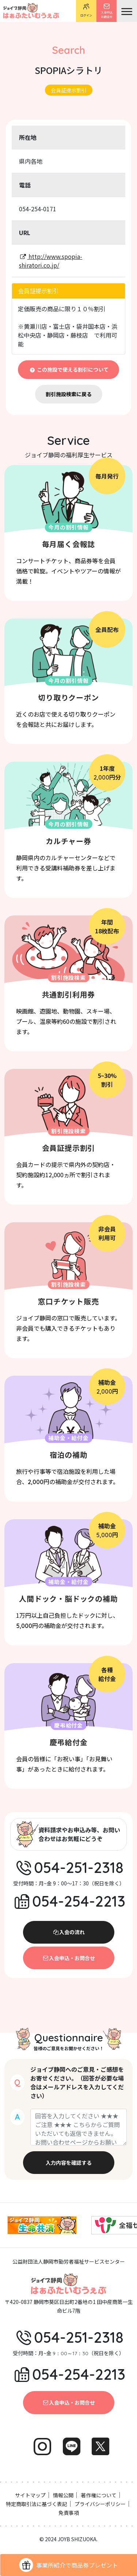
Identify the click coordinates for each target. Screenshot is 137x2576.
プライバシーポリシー (100, 2504)
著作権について (99, 2495)
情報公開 (63, 2495)
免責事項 (68, 2512)
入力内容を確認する (69, 2162)
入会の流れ (68, 1932)
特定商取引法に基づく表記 (36, 2504)
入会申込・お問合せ (68, 1958)
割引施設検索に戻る (69, 394)
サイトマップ (30, 2495)
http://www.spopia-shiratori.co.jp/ (50, 261)
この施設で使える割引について (68, 369)
